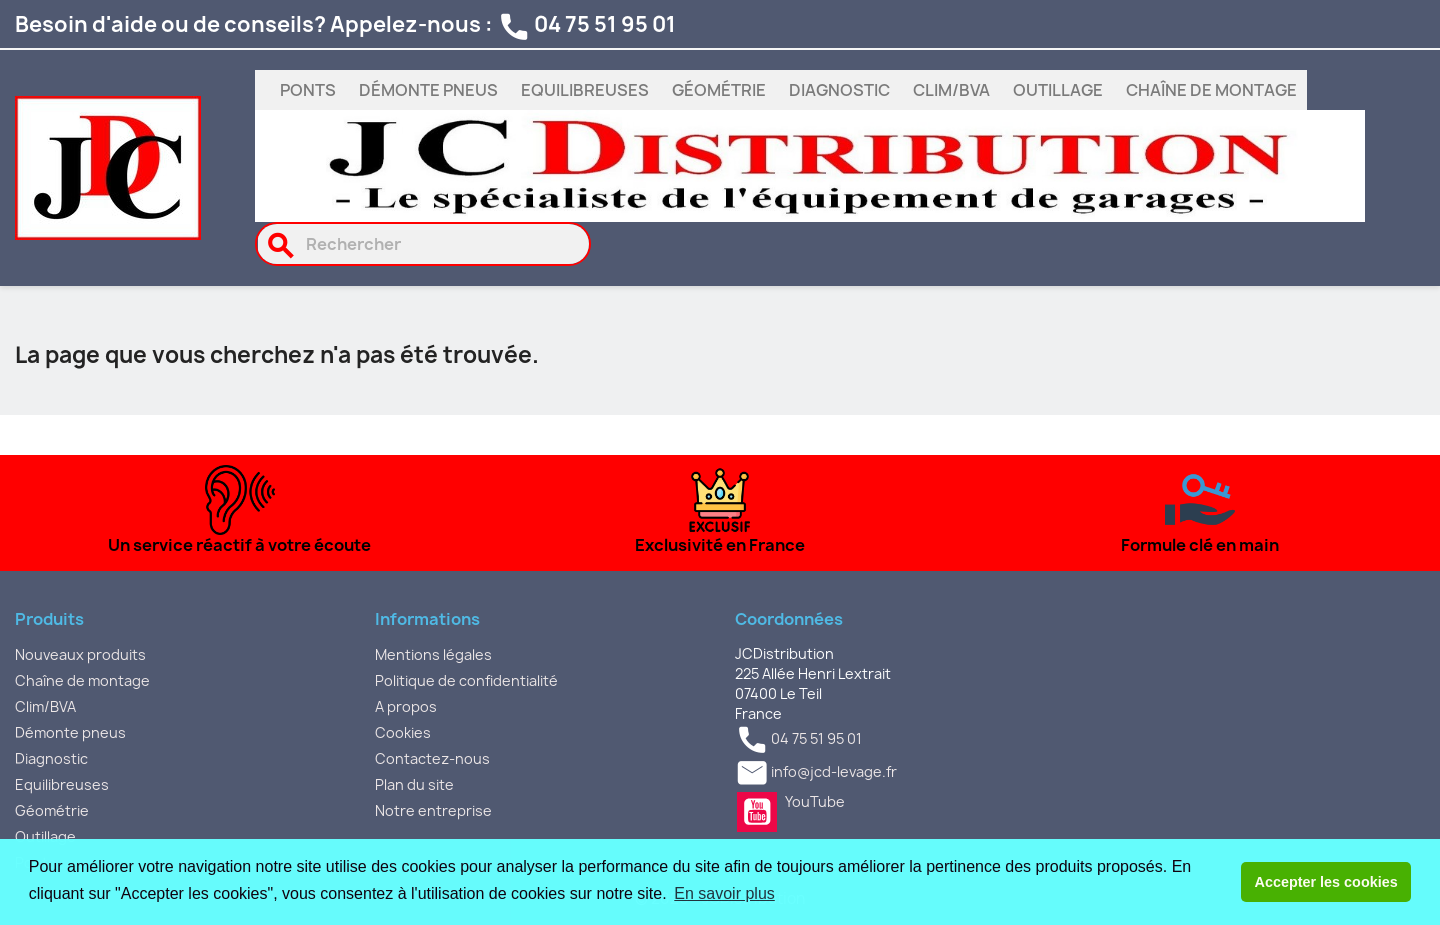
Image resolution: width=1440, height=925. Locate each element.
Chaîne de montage (1211, 90)
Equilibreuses (585, 90)
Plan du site (414, 784)
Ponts (308, 90)
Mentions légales (433, 654)
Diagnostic (839, 90)
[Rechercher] (423, 244)
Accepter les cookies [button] (1326, 882)
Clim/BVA (951, 90)
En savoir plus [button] (724, 893)
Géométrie (719, 90)
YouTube (757, 812)
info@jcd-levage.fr (834, 772)
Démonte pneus (428, 90)
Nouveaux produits (80, 654)
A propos (406, 706)
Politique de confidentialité (466, 680)
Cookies (403, 732)
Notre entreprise (433, 810)
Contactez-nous (432, 758)
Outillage (1058, 90)
